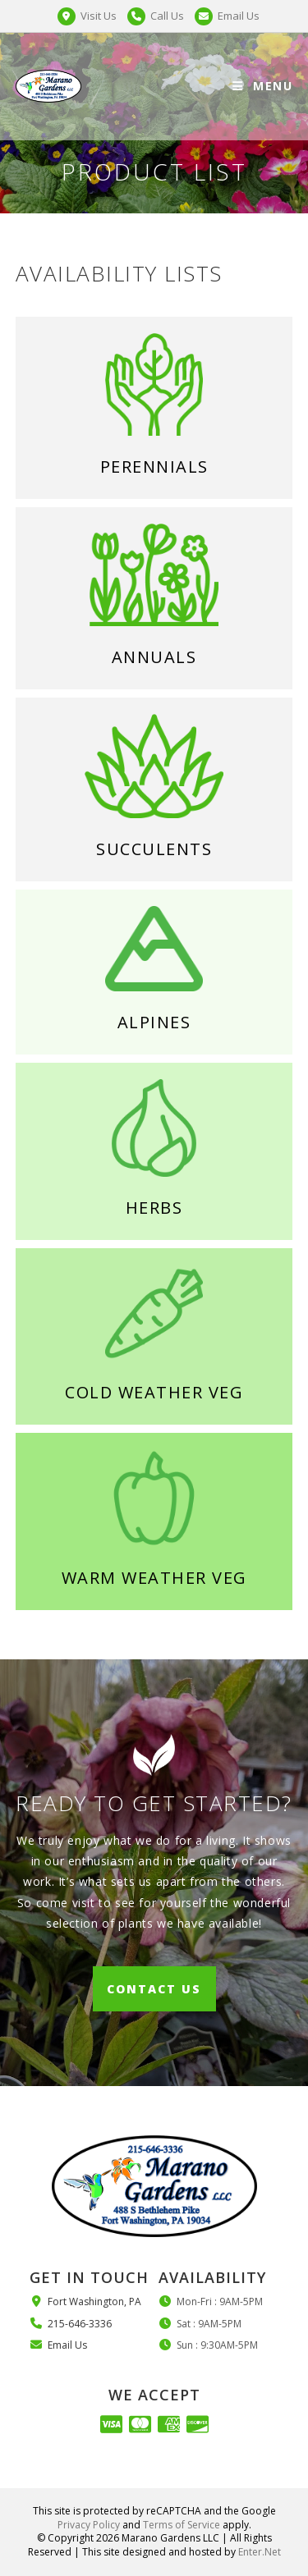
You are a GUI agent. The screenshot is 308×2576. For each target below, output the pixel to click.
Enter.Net (259, 2552)
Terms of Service (181, 2525)
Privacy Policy (88, 2525)
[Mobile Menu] (262, 86)
